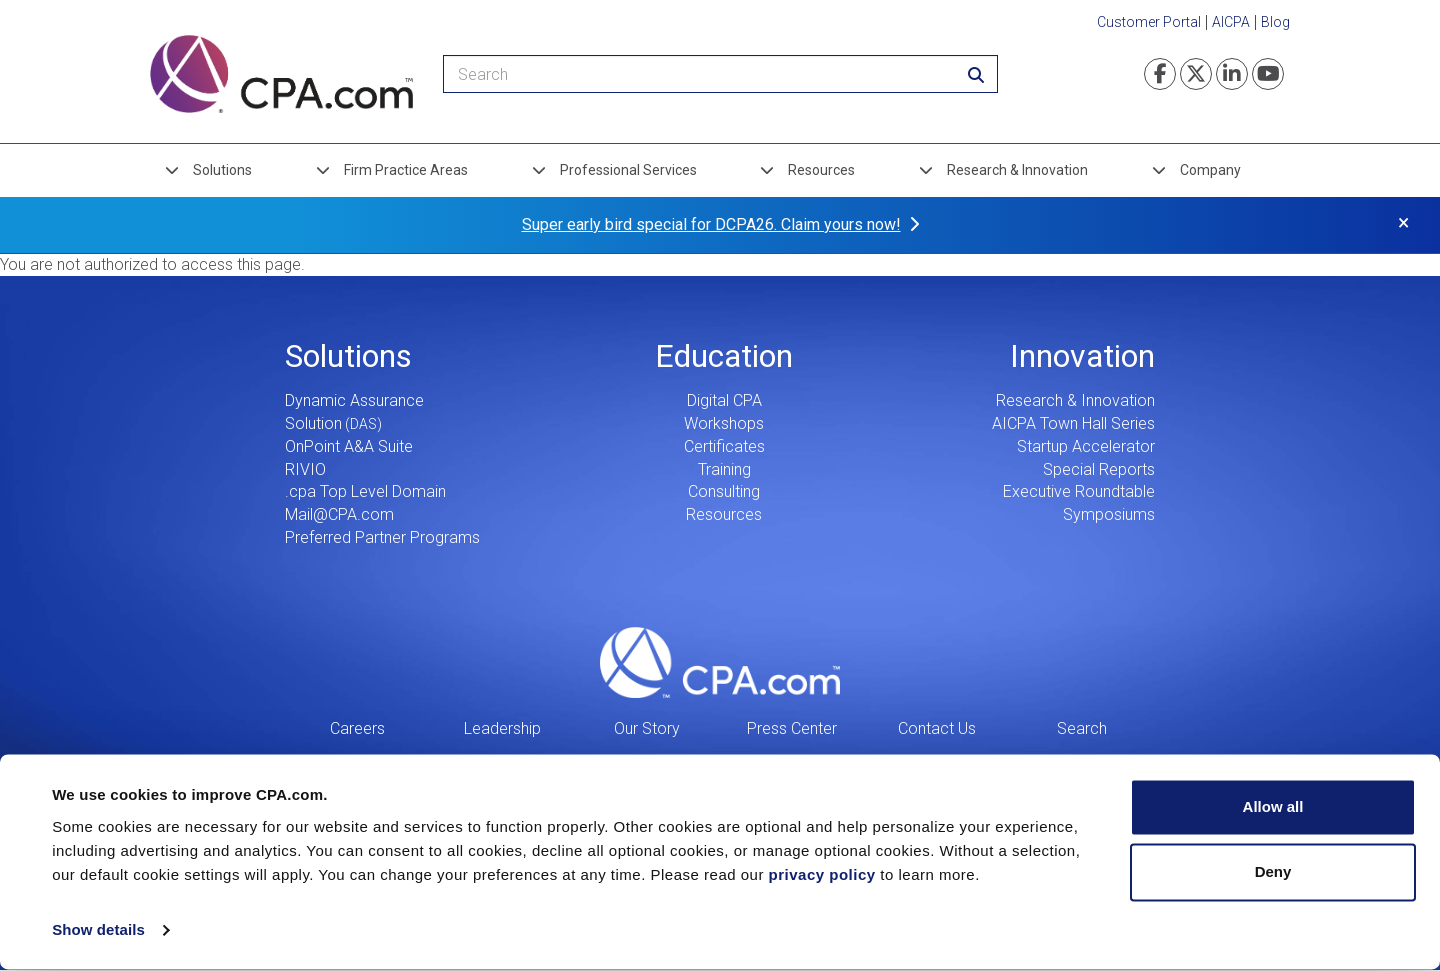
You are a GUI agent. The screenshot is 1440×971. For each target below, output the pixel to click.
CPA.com (720, 663)
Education (724, 356)
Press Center (792, 728)
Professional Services (628, 170)
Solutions (222, 170)
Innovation (1082, 356)
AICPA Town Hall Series (1073, 423)
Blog (1275, 22)
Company (1210, 170)
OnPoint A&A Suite (349, 446)
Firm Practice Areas (406, 170)
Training (724, 469)
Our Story (647, 728)
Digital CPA (724, 400)
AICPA (1231, 22)
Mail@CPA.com (339, 514)
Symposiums (1109, 514)
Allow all (1273, 808)
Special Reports (1099, 469)
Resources (821, 170)
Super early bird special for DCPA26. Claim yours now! (711, 224)
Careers (357, 728)
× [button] (1403, 222)
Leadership (502, 728)
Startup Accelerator (1086, 446)
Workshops (724, 423)
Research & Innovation (1017, 170)
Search (1082, 728)
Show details (98, 931)
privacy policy (822, 876)
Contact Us (937, 728)
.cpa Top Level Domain (365, 491)
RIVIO (305, 469)
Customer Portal (1149, 22)
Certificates (724, 446)
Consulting (724, 491)
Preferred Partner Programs (382, 537)
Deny (1273, 873)
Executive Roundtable (1079, 491)
